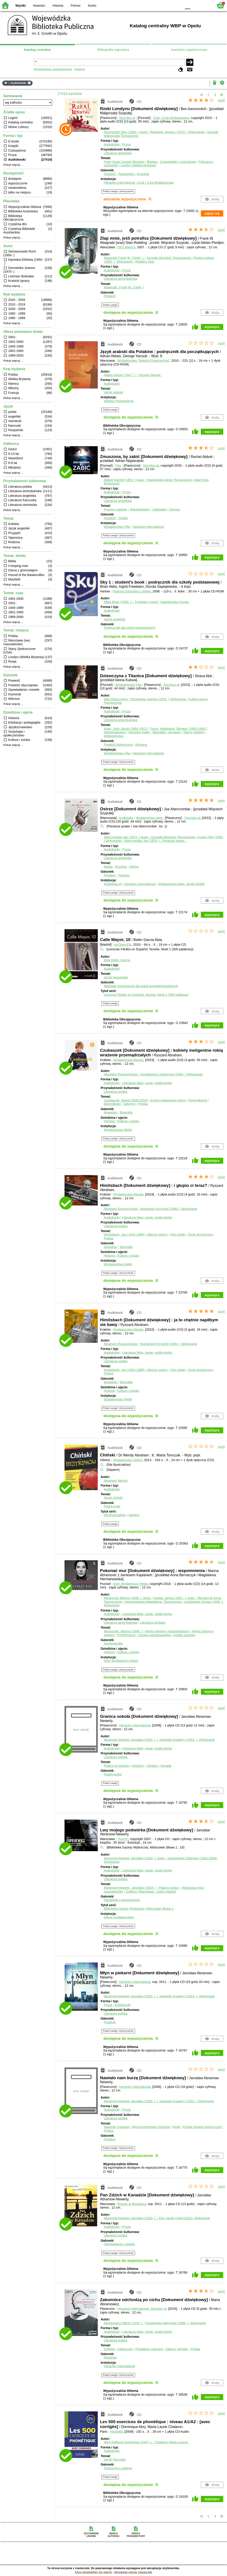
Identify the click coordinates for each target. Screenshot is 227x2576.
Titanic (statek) (193, 732)
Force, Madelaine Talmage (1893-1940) (178, 728)
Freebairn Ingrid (147, 602)
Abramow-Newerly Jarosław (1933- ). (130, 1740)
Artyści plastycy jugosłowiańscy (167, 1631)
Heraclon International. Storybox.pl (141, 2308)
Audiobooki (111, 144)
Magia (108, 866)
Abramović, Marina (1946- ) (123, 1631)
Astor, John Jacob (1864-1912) (125, 728)
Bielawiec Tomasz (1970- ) (177, 132)
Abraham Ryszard (121, 1074)
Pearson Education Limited (132, 591)
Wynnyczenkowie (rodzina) (151, 2127)
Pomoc (76, 5)
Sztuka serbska (184, 1635)
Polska (143, 1104)
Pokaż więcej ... (13, 164)
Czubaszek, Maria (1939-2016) (126, 1100)
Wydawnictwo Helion (127, 1460)
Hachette (116, 2431)
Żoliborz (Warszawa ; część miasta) (151, 1891)
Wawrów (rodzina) (116, 2127)
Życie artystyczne (200, 1234)
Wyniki (21, 5)
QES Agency (126, 247)
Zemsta (174, 509)
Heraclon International (119, 182)
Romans (141, 744)
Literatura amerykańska (120, 278)
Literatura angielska (118, 153)
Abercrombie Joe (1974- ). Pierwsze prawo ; (155, 840)
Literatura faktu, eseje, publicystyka (147, 1083)
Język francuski (114, 2459)
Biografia (126, 1112)
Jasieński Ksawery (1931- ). (187, 1740)
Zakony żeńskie (177, 2349)
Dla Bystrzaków (115, 1515)
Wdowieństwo (140, 509)
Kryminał (143, 174)
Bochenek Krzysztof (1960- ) (168, 1209)
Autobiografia (113, 1643)
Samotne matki (139, 732)
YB (168, 5)
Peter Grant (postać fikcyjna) (124, 162)
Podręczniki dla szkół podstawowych (129, 627)
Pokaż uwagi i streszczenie (118, 191)
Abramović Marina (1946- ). (128, 1598)
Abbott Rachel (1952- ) (124, 480)
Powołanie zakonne (149, 2349)
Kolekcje (79, 69)
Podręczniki (112, 1506)
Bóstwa (152, 162)
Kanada (165, 1765)
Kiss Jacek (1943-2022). (184, 2218)
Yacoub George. (149, 375)
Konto (92, 5)
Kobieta (109, 2349)
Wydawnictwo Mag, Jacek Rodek (181, 884)
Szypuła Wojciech (169, 258)
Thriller (123, 518)
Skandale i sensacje (166, 732)
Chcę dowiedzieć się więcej (93, 2572)
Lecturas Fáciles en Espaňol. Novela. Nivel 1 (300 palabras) (146, 994)
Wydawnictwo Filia (117, 527)
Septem (133, 1515)
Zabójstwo (159, 509)
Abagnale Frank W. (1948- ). (124, 258)
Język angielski (114, 619)
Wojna (134, 866)
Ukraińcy (138, 1765)
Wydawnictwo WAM (118, 1130)
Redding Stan (145, 261)
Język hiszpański (116, 977)
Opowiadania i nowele (119, 2244)
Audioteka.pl (112, 884)
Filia (118, 465)
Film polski (177, 1234)
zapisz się (212, 213)
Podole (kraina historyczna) (202, 2127)
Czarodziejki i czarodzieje (178, 162)
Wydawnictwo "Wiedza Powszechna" (143, 360)
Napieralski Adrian (169, 480)
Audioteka (126, 818)
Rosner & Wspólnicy (131, 2204)
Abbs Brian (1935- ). (118, 602)
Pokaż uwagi (110, 305)
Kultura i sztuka (128, 1121)
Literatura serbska (152, 1622)
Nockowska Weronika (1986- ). (176, 2323)
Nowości (39, 5)
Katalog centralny (37, 49)
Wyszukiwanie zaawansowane (53, 69)
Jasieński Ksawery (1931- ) (186, 2101)
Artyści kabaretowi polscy (168, 1100)
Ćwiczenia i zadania (118, 2468)
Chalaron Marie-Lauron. (172, 2442)
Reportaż (110, 2357)
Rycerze (121, 866)
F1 (195, 5)
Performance (126, 1635)
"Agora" (122, 1839)
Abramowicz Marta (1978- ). (124, 2323)
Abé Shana (116, 699)
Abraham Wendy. (116, 1480)
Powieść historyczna (118, 744)
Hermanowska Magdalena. (153, 1602)
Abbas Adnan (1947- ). (120, 375)
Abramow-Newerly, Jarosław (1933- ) (130, 1888)
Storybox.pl (127, 118)
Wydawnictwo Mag (149, 818)
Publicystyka (112, 1774)
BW (159, 5)
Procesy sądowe (115, 509)
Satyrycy (129, 1104)
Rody (176, 2127)
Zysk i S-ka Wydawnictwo (171, 118)
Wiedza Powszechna (118, 401)
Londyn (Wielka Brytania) (138, 165)
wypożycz (212, 327)
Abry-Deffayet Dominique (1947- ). (128, 2442)
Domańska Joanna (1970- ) (159, 699)
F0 (187, 5)
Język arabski (113, 392)
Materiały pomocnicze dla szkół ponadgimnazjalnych (141, 986)
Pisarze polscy (169, 1888)
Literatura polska (115, 1091)
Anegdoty (110, 1112)
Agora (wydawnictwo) (119, 1917)
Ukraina (152, 1765)
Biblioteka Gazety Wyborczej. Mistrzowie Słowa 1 (138, 1908)
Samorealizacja (114, 732)
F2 (205, 5)
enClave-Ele (122, 944)
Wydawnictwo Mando (128, 1060)
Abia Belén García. (117, 960)
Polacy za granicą (116, 1765)
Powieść (110, 174)
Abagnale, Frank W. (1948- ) (124, 287)
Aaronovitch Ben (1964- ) (126, 132)
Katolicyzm (125, 2349)
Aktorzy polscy (157, 1234)
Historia (58, 5)
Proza (126, 144)
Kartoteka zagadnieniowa (189, 49)
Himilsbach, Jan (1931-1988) (124, 1234)
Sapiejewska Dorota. (175, 602)
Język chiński (113, 1497)
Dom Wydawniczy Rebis (131, 1584)
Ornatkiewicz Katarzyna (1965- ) (171, 1074)
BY (177, 5)
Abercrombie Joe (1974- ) (126, 837)
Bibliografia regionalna (113, 49)
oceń (221, 100)
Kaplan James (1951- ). (174, 1598)
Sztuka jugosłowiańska (154, 1635)
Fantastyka (126, 174)
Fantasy (124, 875)
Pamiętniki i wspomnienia (122, 1900)
